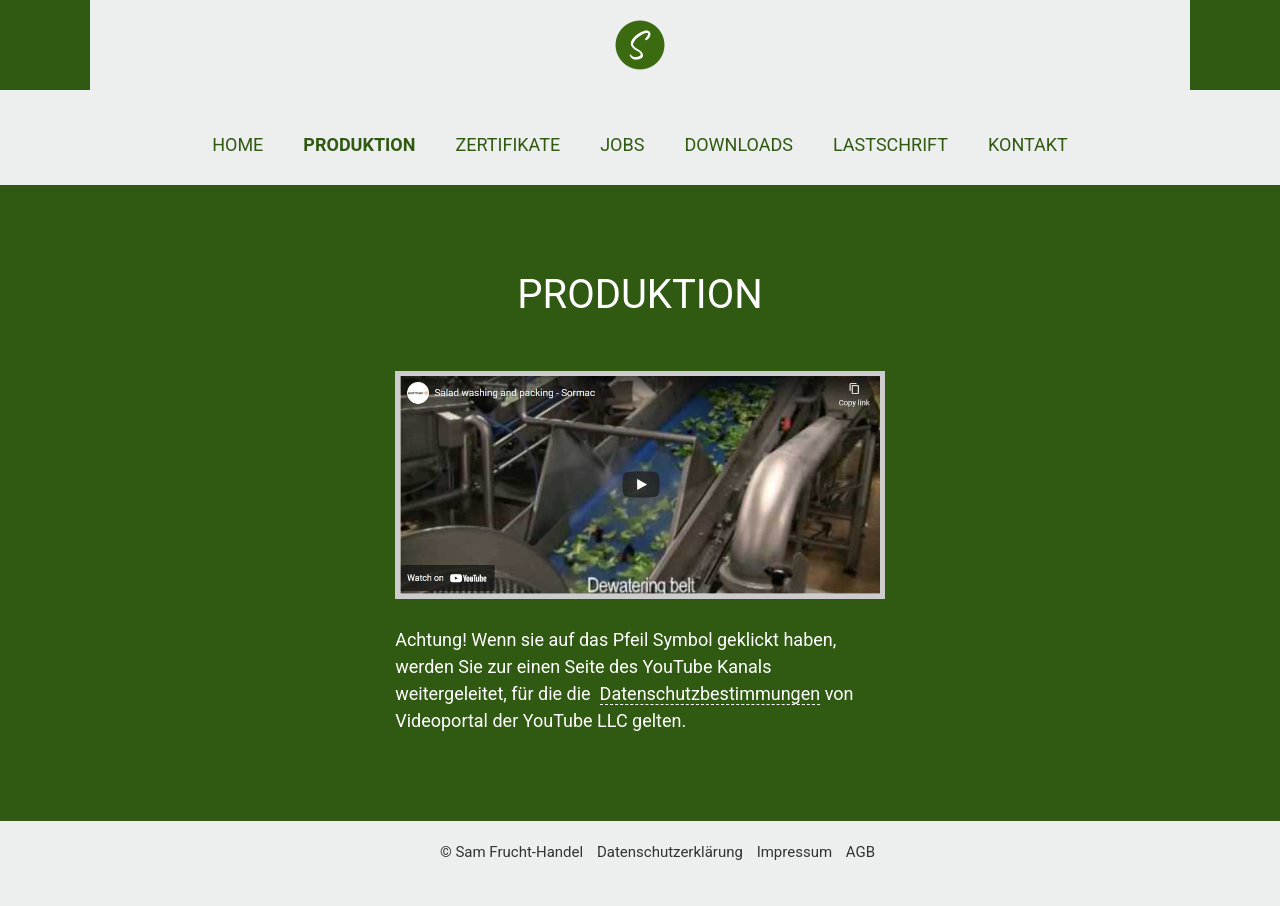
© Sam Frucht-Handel (511, 852)
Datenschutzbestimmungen (710, 693)
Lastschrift (890, 144)
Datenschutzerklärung (670, 852)
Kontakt (1028, 144)
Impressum (794, 852)
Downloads (738, 144)
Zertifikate (507, 144)
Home (237, 144)
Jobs (622, 144)
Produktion (359, 144)
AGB (860, 852)
